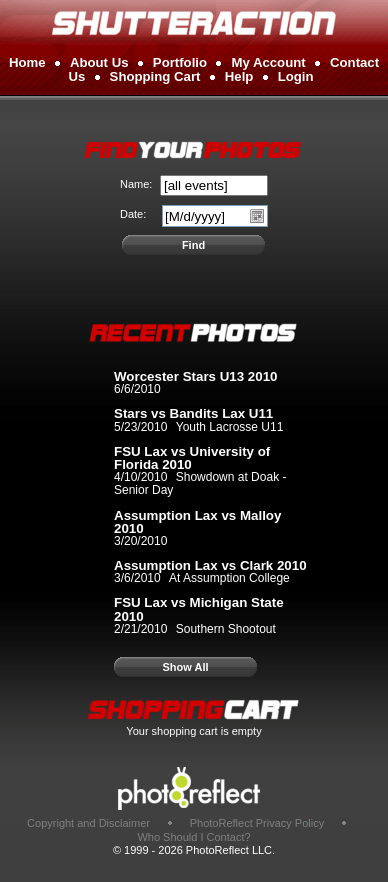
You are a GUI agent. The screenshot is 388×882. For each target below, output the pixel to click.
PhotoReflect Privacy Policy (257, 823)
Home (27, 62)
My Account (268, 62)
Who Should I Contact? (193, 837)
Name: (136, 184)
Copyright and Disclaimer (90, 823)
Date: (133, 214)
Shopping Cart (155, 76)
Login (296, 76)
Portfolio (180, 62)
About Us (99, 62)
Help (239, 76)
